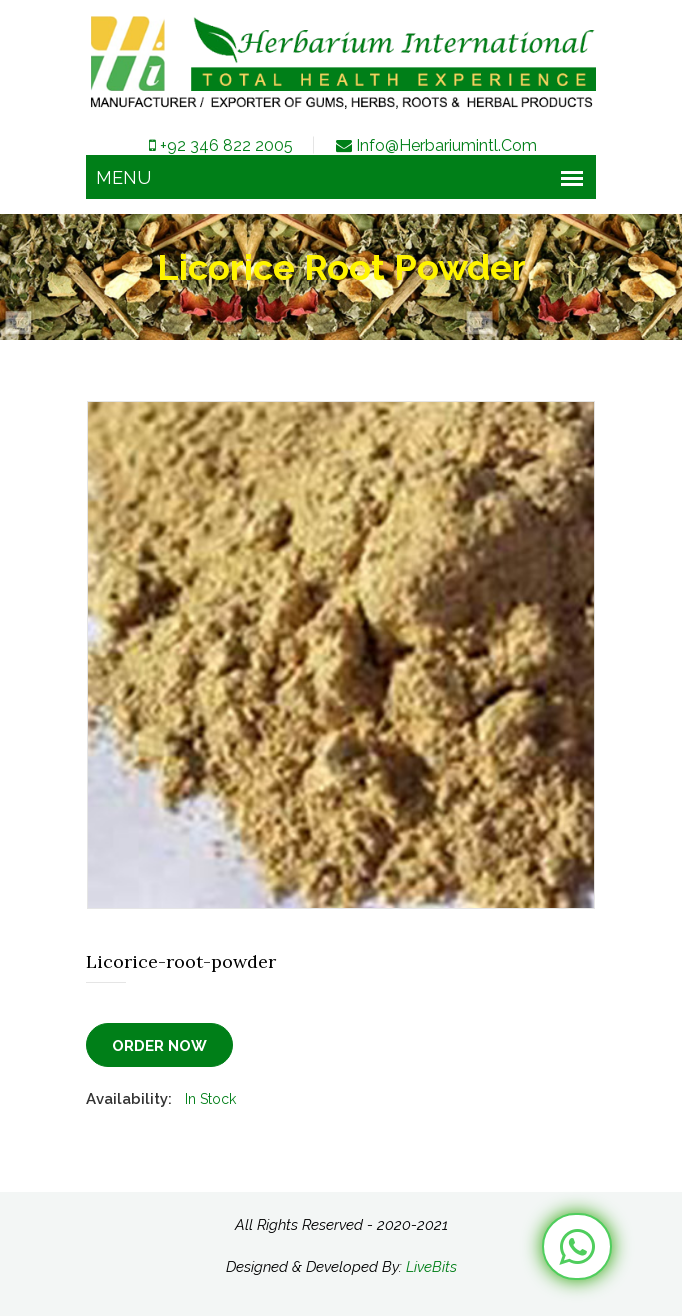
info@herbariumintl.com (435, 145)
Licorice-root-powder (181, 961)
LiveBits (431, 1267)
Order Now (159, 1046)
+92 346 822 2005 (219, 145)
